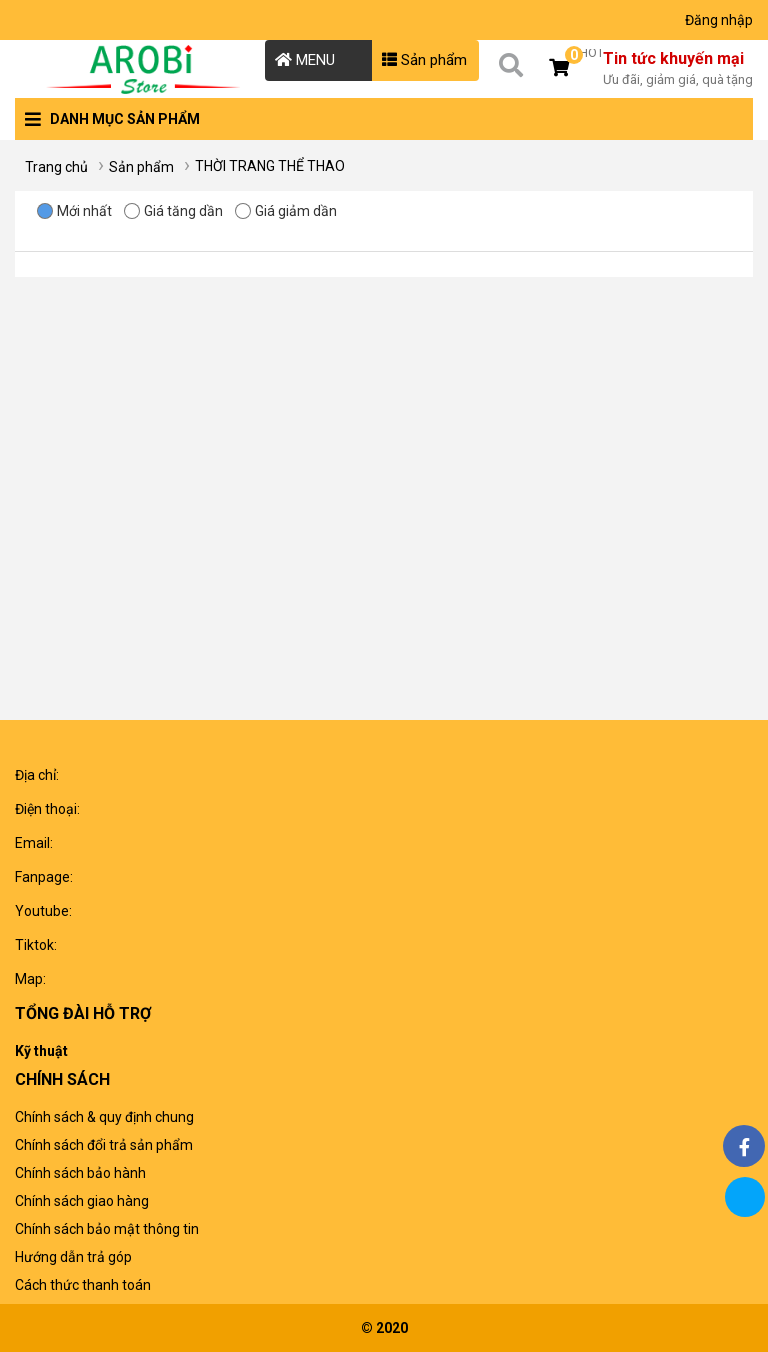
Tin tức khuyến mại (678, 70)
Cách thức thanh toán (83, 1285)
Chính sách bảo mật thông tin (107, 1229)
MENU (305, 60)
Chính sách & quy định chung (104, 1117)
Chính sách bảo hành (80, 1173)
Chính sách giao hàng (82, 1201)
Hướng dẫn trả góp (73, 1257)
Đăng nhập (719, 20)
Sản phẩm (424, 60)
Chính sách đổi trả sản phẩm (104, 1145)
